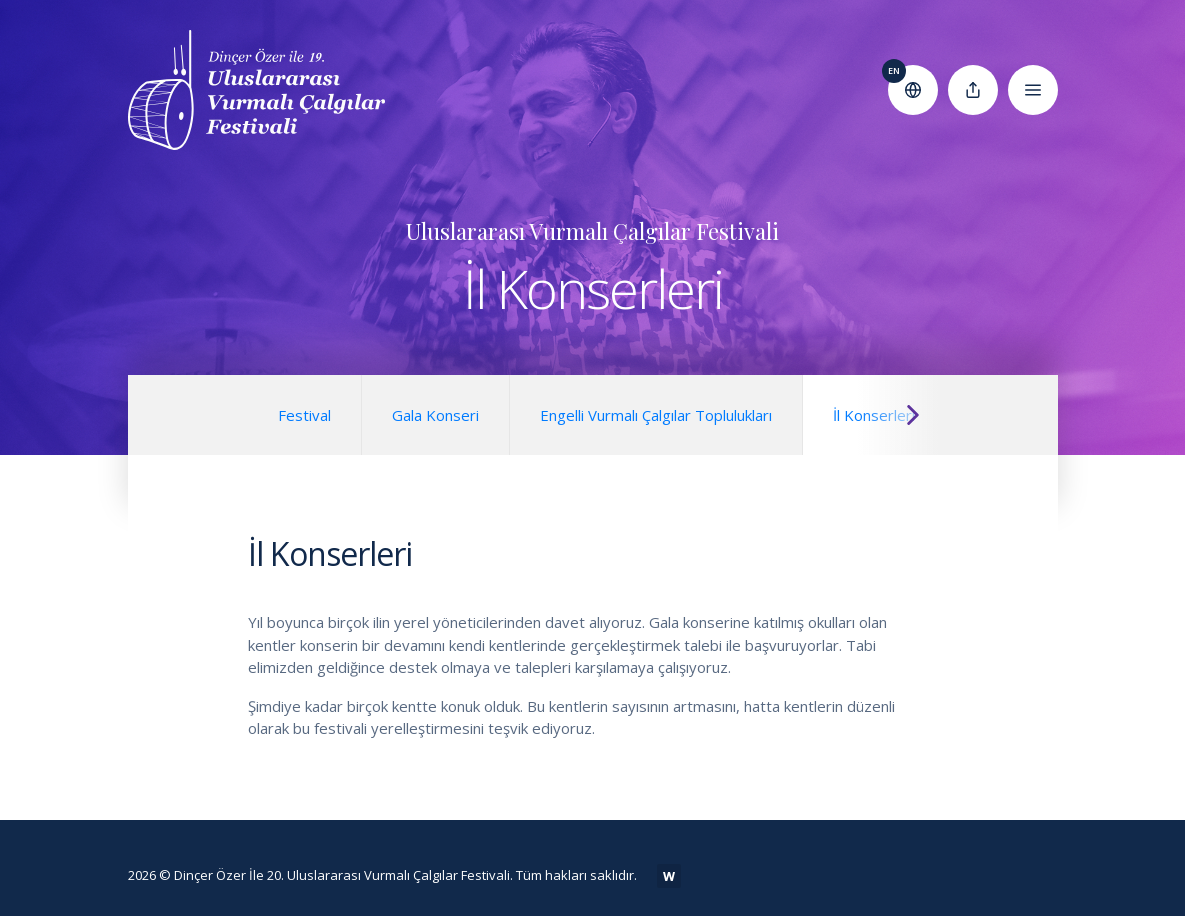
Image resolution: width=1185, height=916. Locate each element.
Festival (304, 415)
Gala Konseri (435, 415)
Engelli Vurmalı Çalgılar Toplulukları (656, 415)
